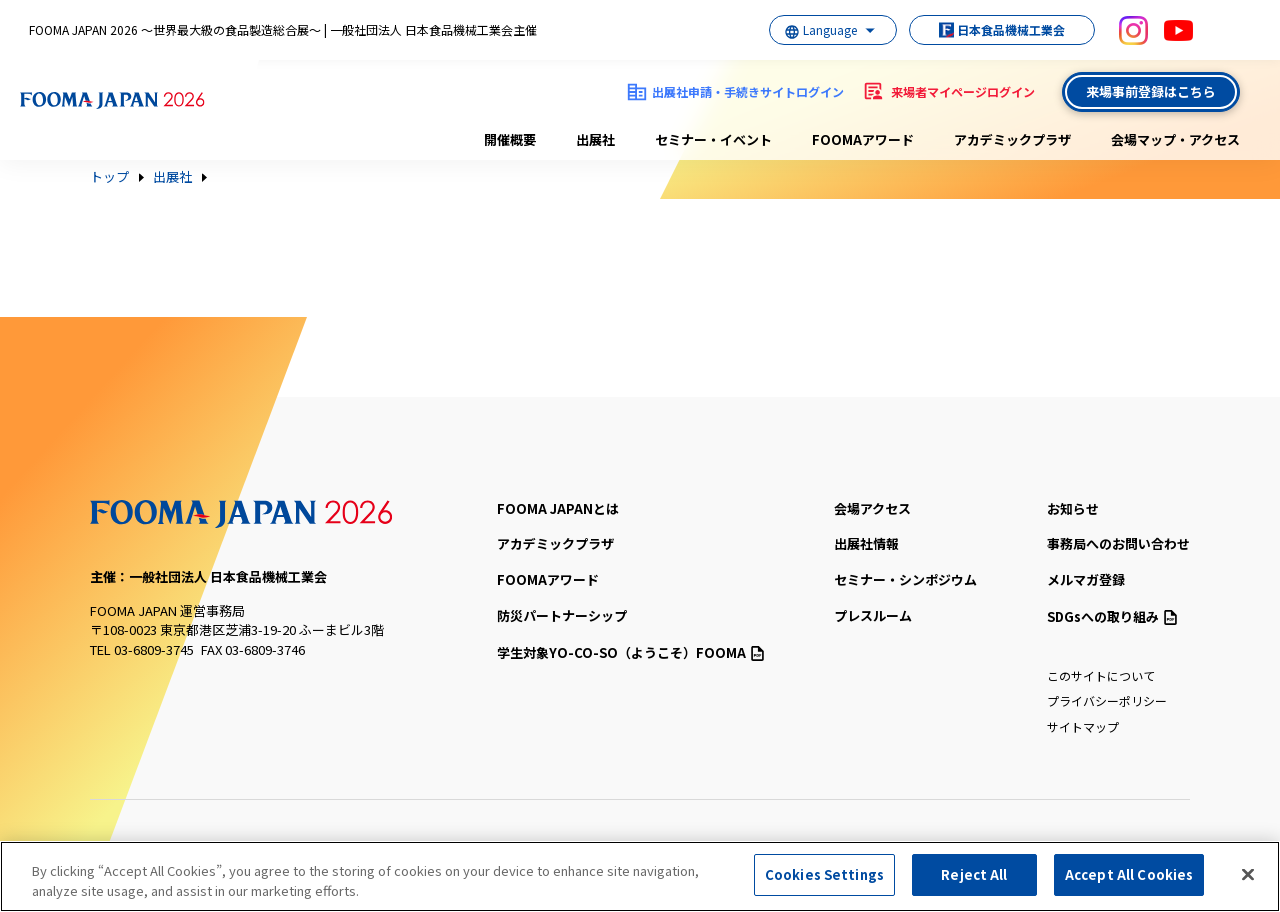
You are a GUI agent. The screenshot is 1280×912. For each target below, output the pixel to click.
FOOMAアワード (863, 139)
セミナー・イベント (713, 139)
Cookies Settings (824, 874)
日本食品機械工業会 (1000, 29)
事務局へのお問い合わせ (1118, 543)
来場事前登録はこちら (1151, 91)
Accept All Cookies (1129, 874)
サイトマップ (1083, 726)
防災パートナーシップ (562, 615)
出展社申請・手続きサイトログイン (748, 91)
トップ (109, 177)
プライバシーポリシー (1107, 700)
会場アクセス (872, 508)
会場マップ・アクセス (1175, 139)
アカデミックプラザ (1012, 139)
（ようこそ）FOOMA (630, 652)
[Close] (1248, 874)
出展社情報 (866, 543)
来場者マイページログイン (963, 91)
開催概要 (510, 139)
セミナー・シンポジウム (905, 579)
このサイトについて (1101, 675)
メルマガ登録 (1086, 579)
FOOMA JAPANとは (558, 508)
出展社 (595, 139)
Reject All (974, 874)
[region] (640, 876)
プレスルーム (873, 615)
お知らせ (1073, 508)
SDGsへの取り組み (1112, 616)
